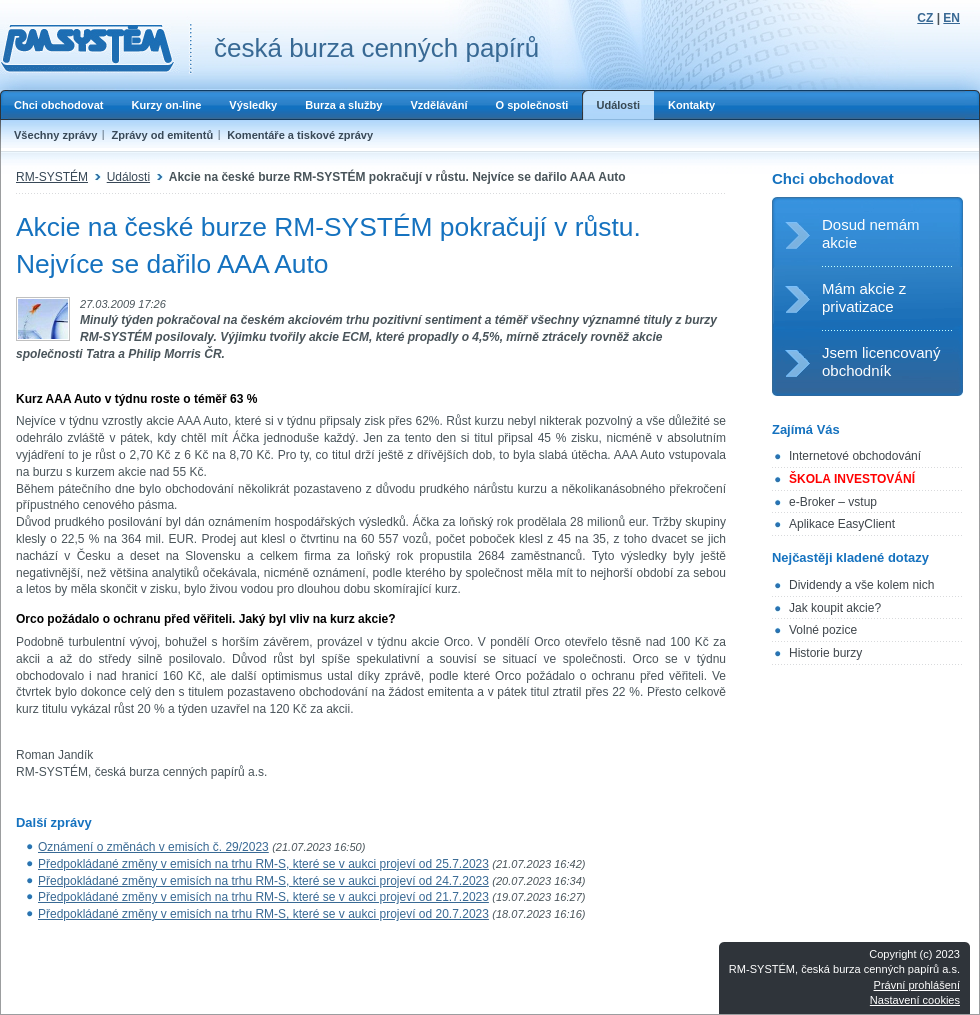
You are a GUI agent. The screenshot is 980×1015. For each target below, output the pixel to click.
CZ (925, 18)
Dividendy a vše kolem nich (861, 585)
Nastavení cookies (915, 1000)
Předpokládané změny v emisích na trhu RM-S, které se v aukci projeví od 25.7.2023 (263, 864)
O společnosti (531, 105)
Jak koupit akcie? (835, 608)
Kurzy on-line (166, 105)
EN (951, 18)
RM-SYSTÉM (52, 177)
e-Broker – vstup (833, 502)
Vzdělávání (438, 105)
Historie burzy (825, 653)
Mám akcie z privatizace (864, 297)
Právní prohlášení (917, 985)
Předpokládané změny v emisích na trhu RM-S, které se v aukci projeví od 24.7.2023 (263, 881)
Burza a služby (343, 105)
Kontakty (691, 105)
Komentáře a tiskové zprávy (300, 135)
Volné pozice (823, 630)
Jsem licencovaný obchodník (881, 361)
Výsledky (253, 105)
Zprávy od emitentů (162, 135)
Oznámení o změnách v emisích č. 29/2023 (153, 847)
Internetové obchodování (855, 456)
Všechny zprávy (55, 135)
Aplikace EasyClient (842, 524)
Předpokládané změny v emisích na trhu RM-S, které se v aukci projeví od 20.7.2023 (263, 914)
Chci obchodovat (58, 105)
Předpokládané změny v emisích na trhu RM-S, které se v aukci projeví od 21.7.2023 (263, 897)
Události (618, 105)
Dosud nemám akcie (871, 233)
